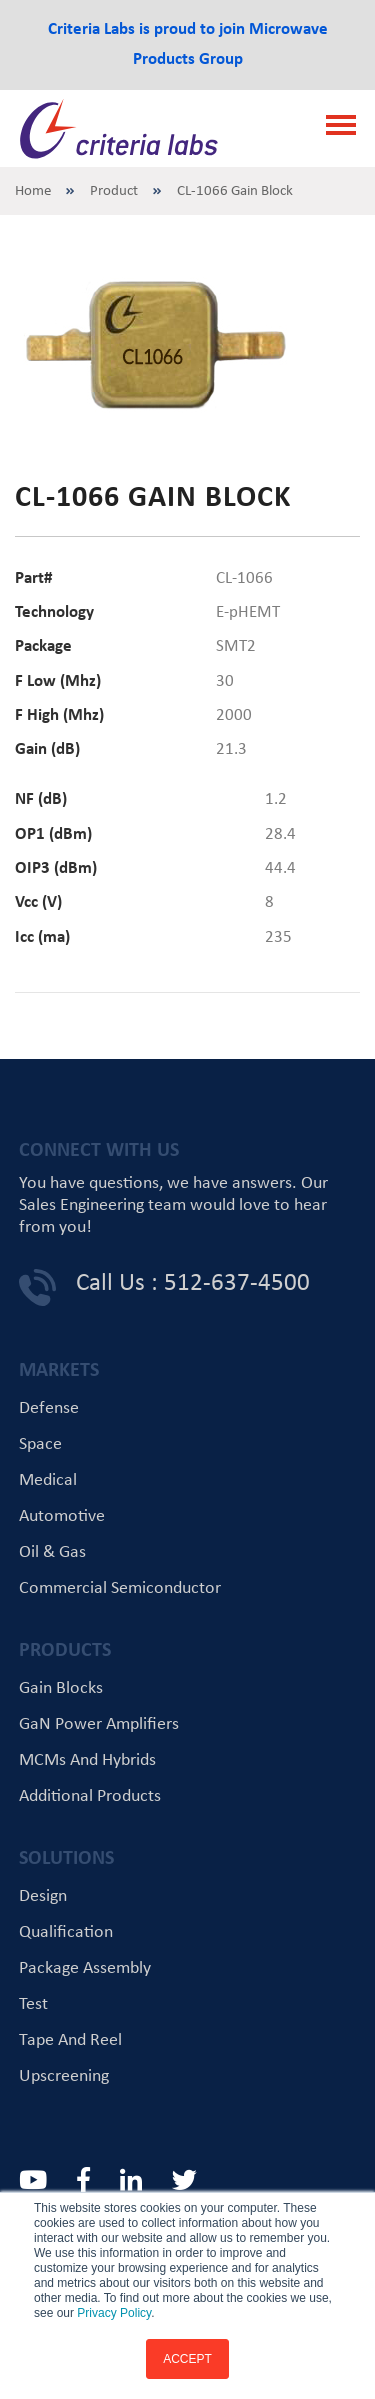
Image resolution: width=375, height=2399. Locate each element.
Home (33, 191)
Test (33, 2004)
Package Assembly (85, 1968)
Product (114, 191)
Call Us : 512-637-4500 (193, 1283)
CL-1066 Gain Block (235, 191)
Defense (49, 1408)
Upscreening (64, 2076)
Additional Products (90, 1796)
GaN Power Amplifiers (99, 1724)
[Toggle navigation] (335, 128)
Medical (48, 1480)
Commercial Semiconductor (120, 1588)
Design (43, 1896)
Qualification (66, 1932)
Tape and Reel (70, 2040)
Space (40, 1444)
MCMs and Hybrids (87, 1760)
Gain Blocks (61, 1688)
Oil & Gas (52, 1552)
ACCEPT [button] (187, 2359)
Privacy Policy (114, 2313)
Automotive (62, 1516)
